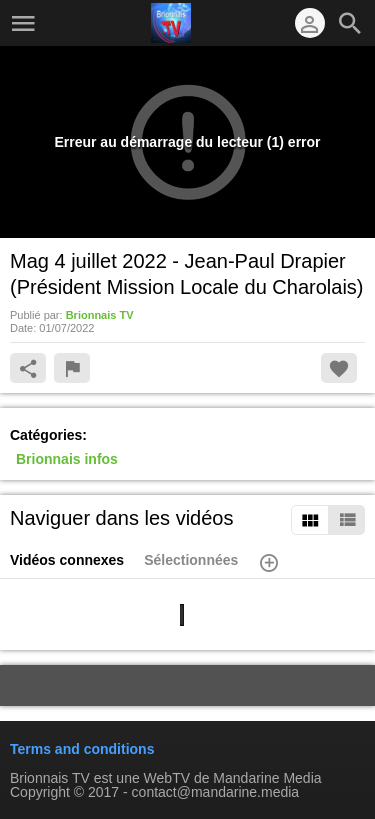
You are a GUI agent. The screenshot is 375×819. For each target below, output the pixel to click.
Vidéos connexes (67, 560)
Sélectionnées (191, 560)
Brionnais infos (67, 459)
